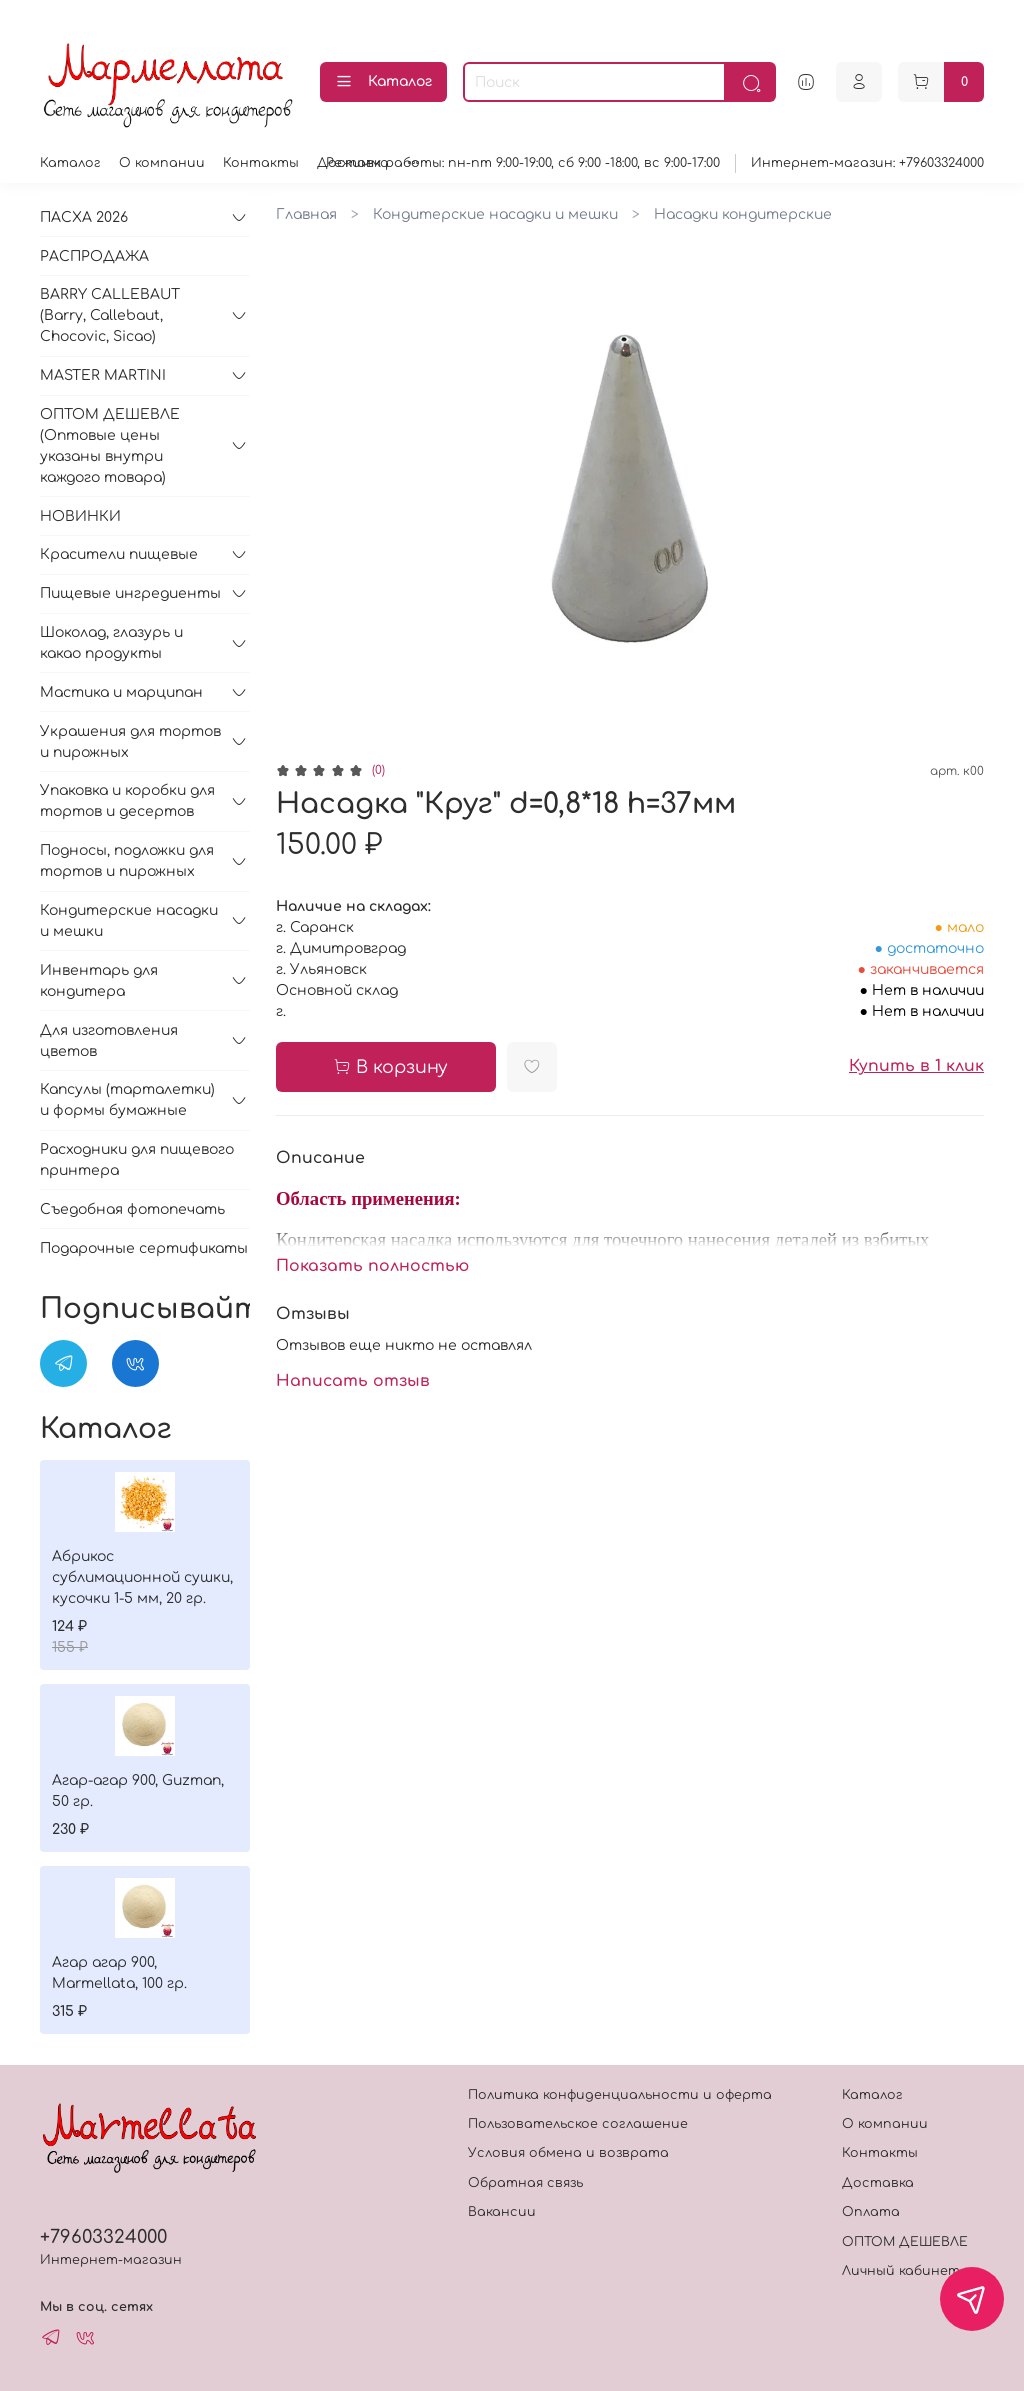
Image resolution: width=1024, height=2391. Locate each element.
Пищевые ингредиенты (130, 593)
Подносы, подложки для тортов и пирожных (127, 861)
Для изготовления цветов (109, 1041)
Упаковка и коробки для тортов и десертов (127, 801)
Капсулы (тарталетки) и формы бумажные (127, 1100)
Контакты (261, 163)
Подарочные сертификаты (144, 1248)
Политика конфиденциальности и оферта (620, 2095)
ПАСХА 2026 (84, 217)
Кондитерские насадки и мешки (495, 214)
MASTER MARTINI (103, 375)
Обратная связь (525, 2183)
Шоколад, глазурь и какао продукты (111, 643)
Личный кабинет (901, 2271)
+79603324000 (103, 2237)
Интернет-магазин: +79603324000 (867, 163)
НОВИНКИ (80, 516)
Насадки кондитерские (743, 214)
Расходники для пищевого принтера (137, 1160)
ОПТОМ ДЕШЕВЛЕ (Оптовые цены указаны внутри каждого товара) (110, 446)
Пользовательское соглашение (578, 2124)
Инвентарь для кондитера (99, 981)
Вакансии (502, 2212)
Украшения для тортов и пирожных (130, 742)
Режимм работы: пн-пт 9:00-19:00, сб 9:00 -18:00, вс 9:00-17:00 (523, 163)
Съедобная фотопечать (132, 1209)
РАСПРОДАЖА (94, 256)
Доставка (878, 2183)
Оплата (871, 2212)
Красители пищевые (119, 554)
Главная (306, 214)
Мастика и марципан (121, 692)
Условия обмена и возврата (568, 2153)
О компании (162, 163)
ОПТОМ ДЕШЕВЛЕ (905, 2242)
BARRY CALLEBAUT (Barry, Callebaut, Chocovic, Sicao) (110, 315)
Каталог (383, 82)
